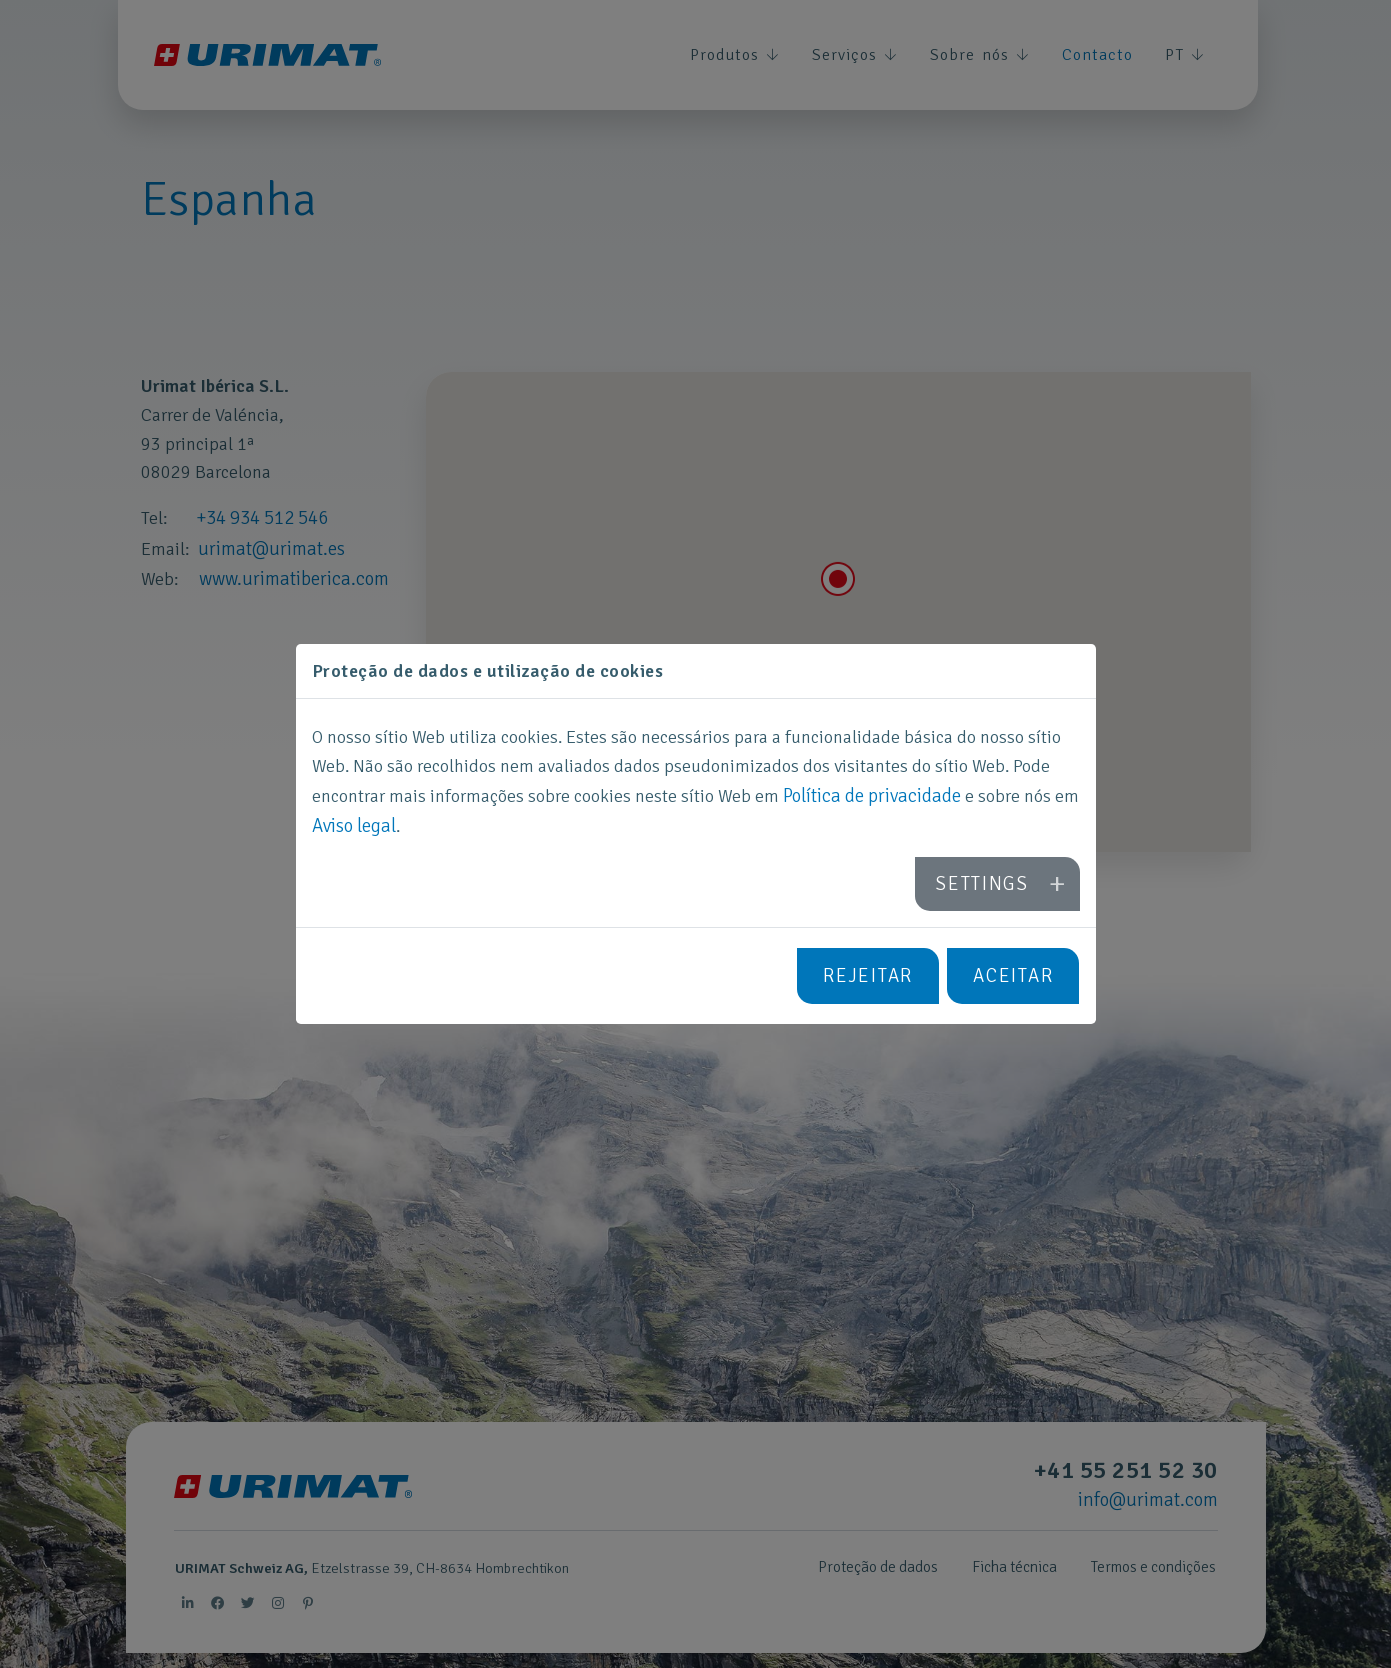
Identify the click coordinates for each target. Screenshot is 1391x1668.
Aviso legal (353, 828)
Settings (987, 884)
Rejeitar (873, 973)
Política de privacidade (869, 799)
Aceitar (1015, 973)
